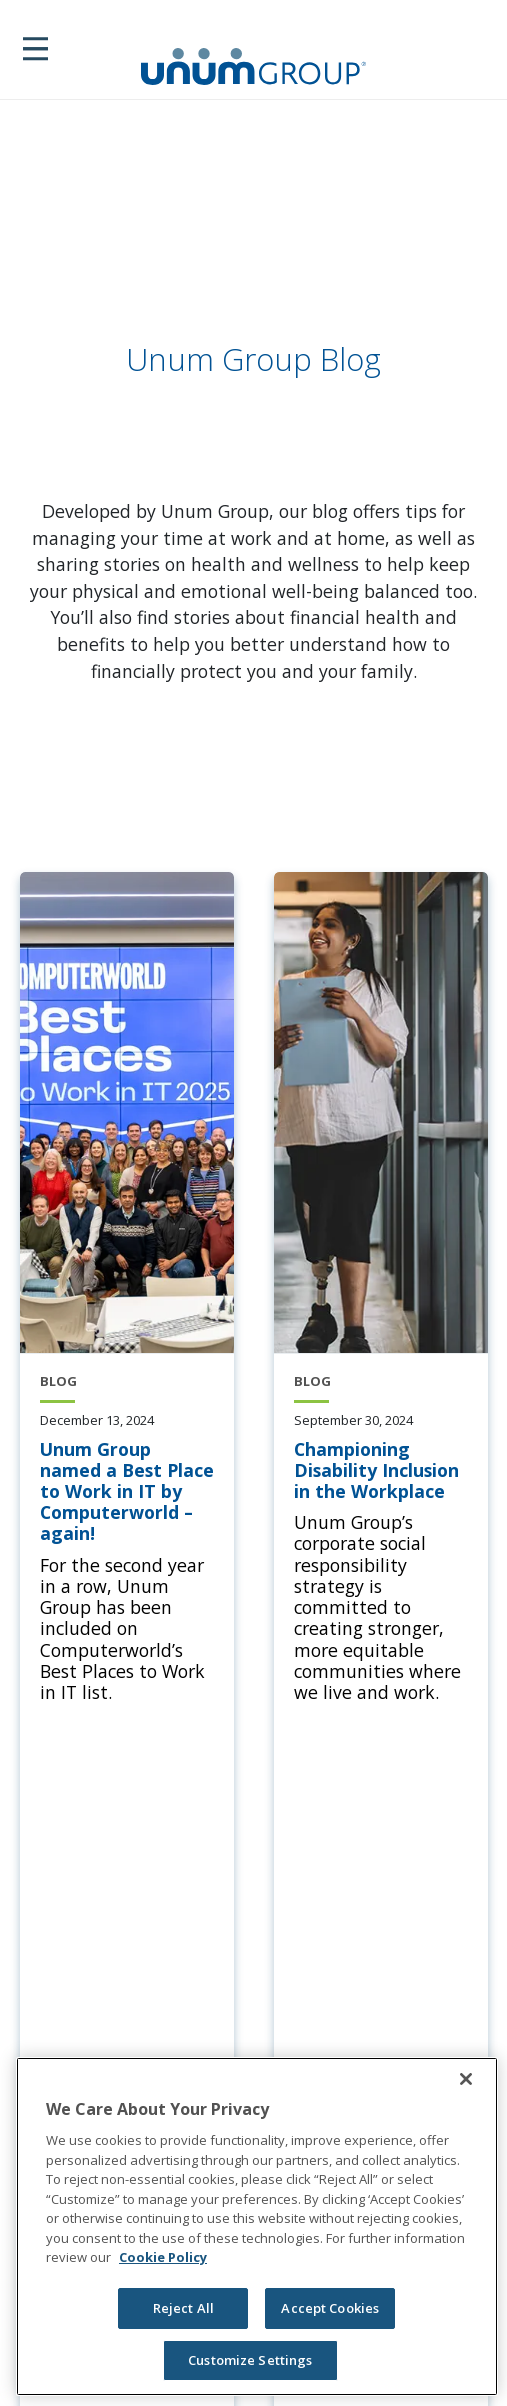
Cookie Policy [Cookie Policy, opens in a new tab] (163, 2257)
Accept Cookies (330, 2308)
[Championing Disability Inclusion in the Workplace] (381, 1471)
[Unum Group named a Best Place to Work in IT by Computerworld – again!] (127, 1492)
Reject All (183, 2308)
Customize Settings (250, 2360)
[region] (257, 2226)
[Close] (466, 2079)
